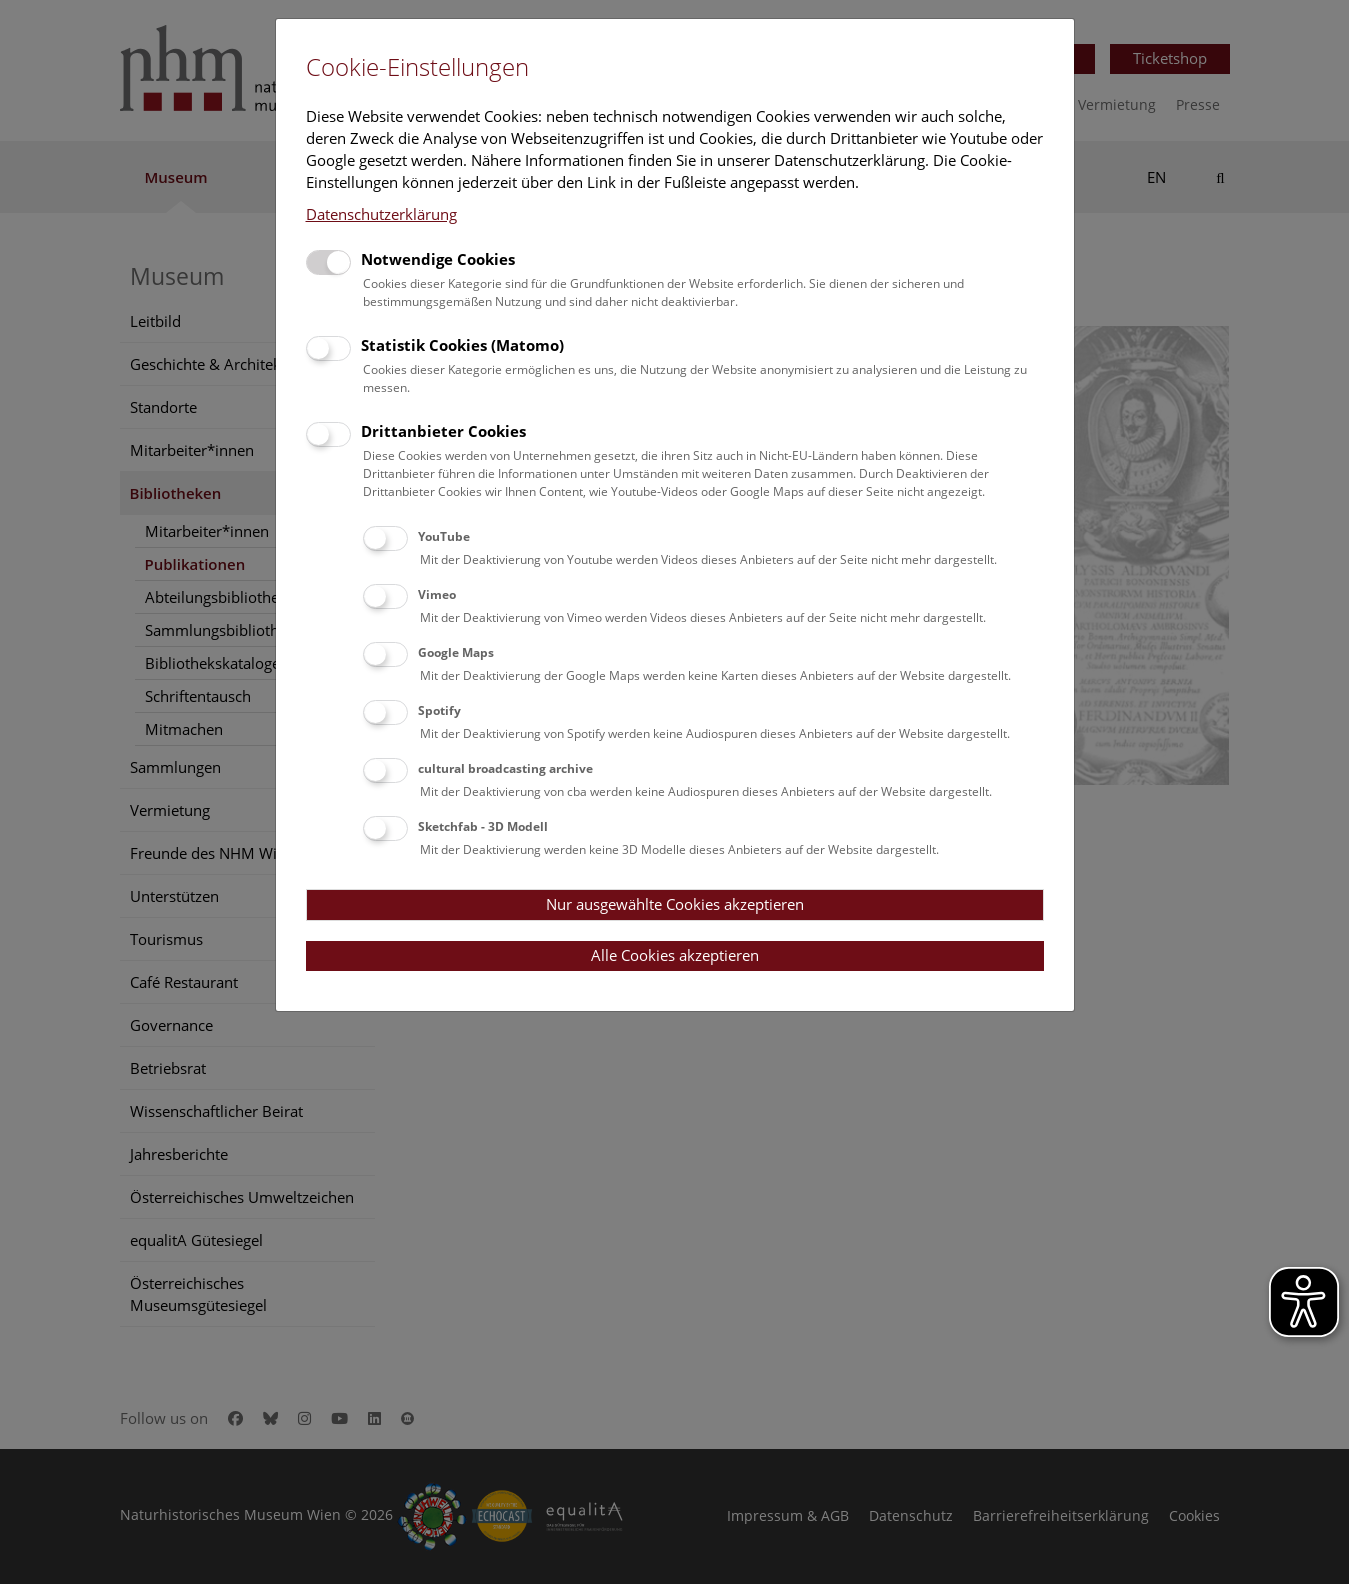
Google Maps (456, 652)
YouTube (444, 536)
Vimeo (437, 594)
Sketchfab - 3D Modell (483, 826)
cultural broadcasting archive (505, 768)
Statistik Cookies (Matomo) (462, 345)
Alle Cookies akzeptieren (675, 955)
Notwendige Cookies (438, 259)
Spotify (439, 710)
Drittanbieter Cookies (443, 431)
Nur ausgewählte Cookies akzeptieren (675, 904)
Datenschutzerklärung (381, 214)
